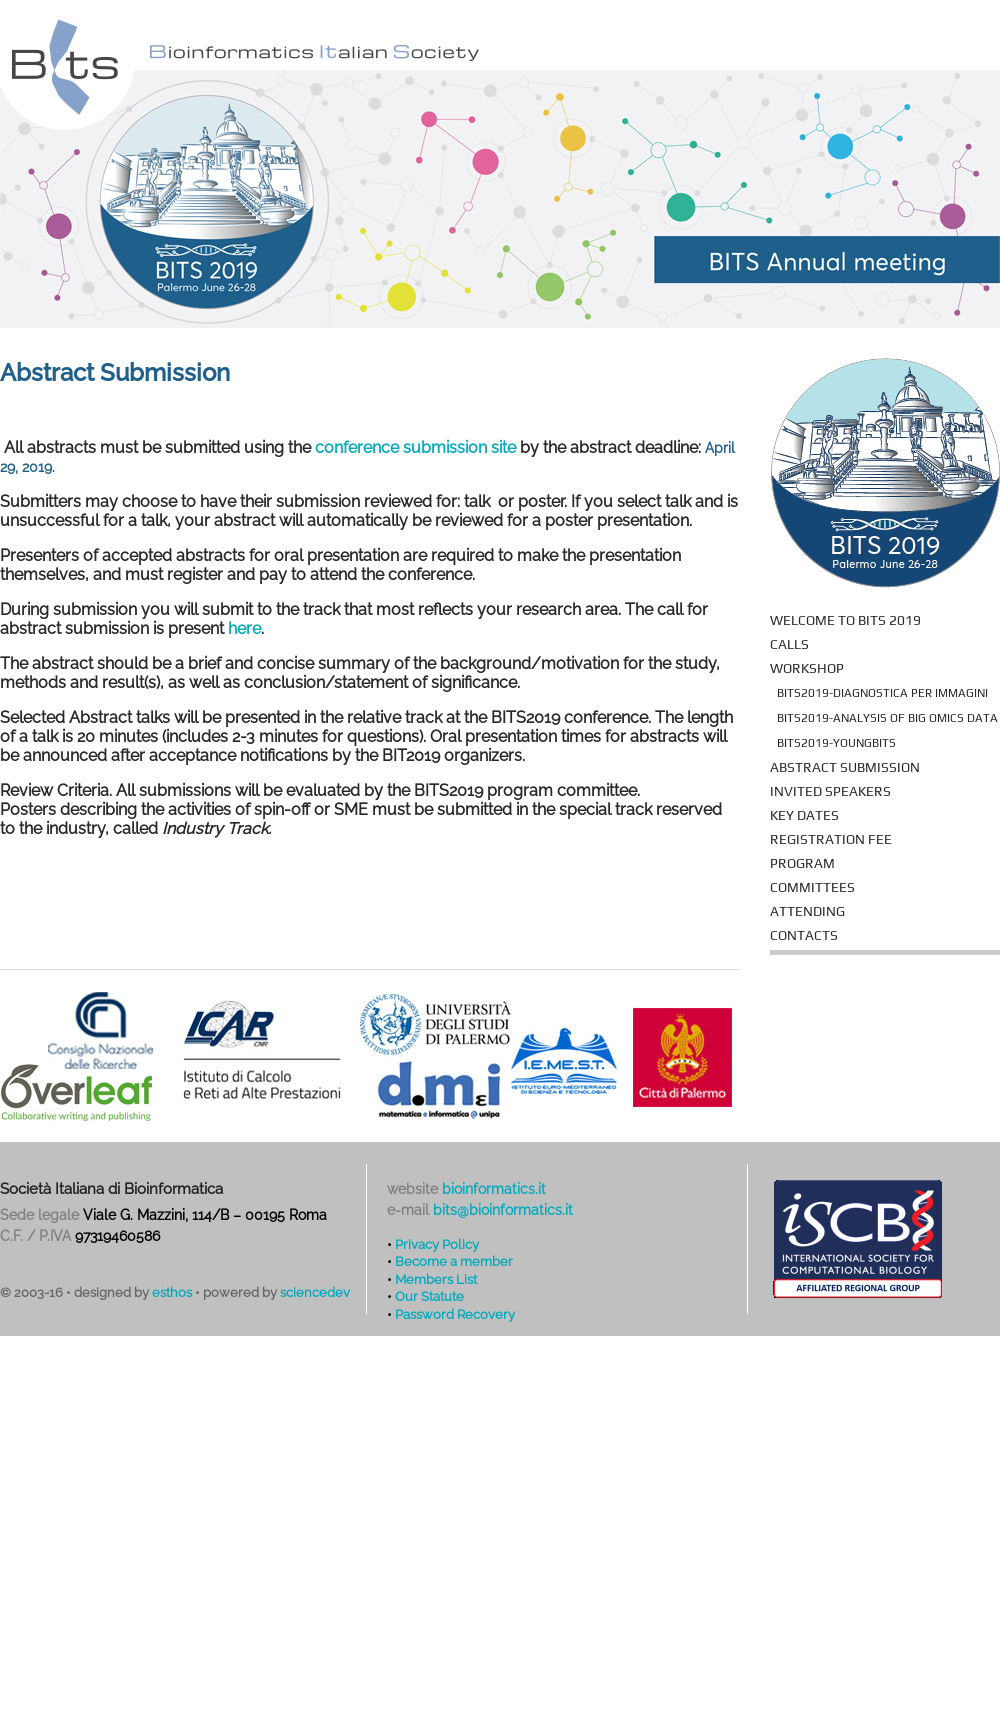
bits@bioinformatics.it (503, 1210)
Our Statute (429, 1296)
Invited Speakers (830, 791)
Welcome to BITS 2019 (845, 620)
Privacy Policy (437, 1244)
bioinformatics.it (494, 1189)
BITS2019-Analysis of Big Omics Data (887, 718)
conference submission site (415, 447)
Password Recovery (455, 1314)
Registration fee (831, 839)
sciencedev (315, 1292)
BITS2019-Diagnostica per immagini (882, 693)
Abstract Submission (845, 767)
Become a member (454, 1261)
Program (802, 863)
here (244, 628)
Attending (807, 911)
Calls (789, 644)
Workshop (807, 668)
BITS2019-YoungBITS (836, 743)
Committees (812, 887)
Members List (436, 1279)
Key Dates (804, 815)
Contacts (804, 935)
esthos (172, 1292)
